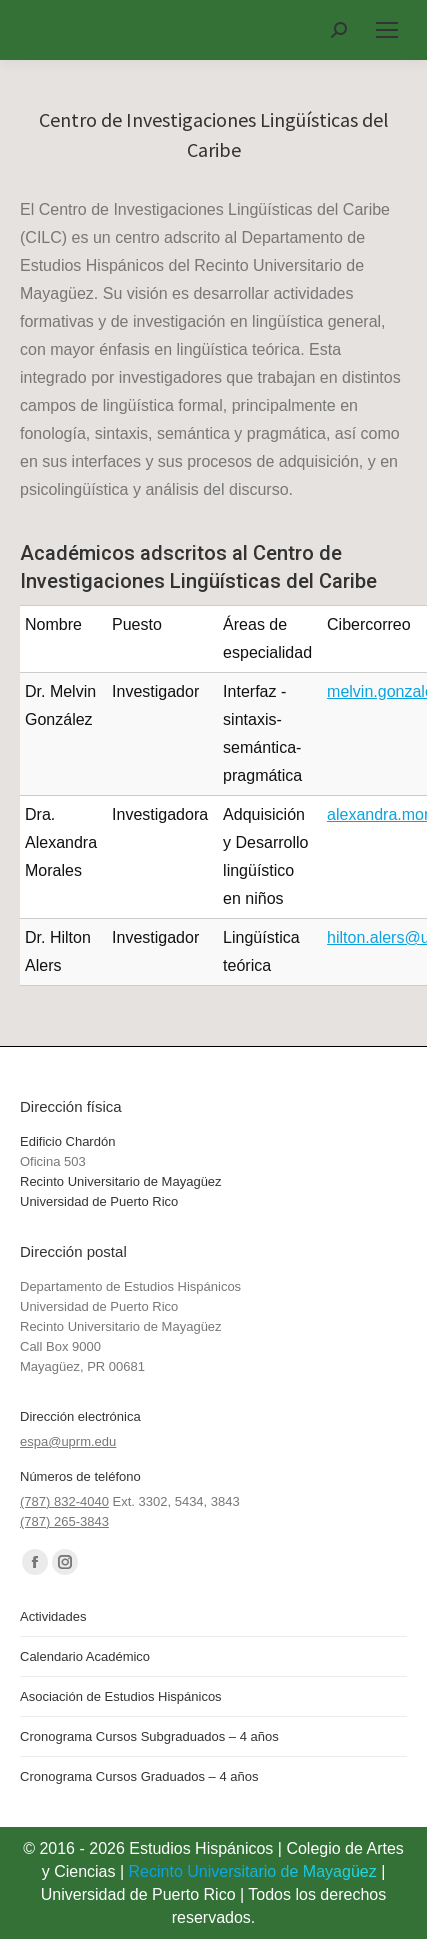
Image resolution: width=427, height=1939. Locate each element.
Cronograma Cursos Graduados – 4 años (139, 1776)
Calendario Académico (85, 1656)
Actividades (53, 1616)
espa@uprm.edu (68, 1441)
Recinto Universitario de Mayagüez (121, 1181)
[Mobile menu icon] (387, 30)
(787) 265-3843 (64, 1521)
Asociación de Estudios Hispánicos (121, 1696)
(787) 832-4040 (64, 1501)
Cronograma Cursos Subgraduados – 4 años (149, 1736)
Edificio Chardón (67, 1141)
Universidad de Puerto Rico (99, 1201)
